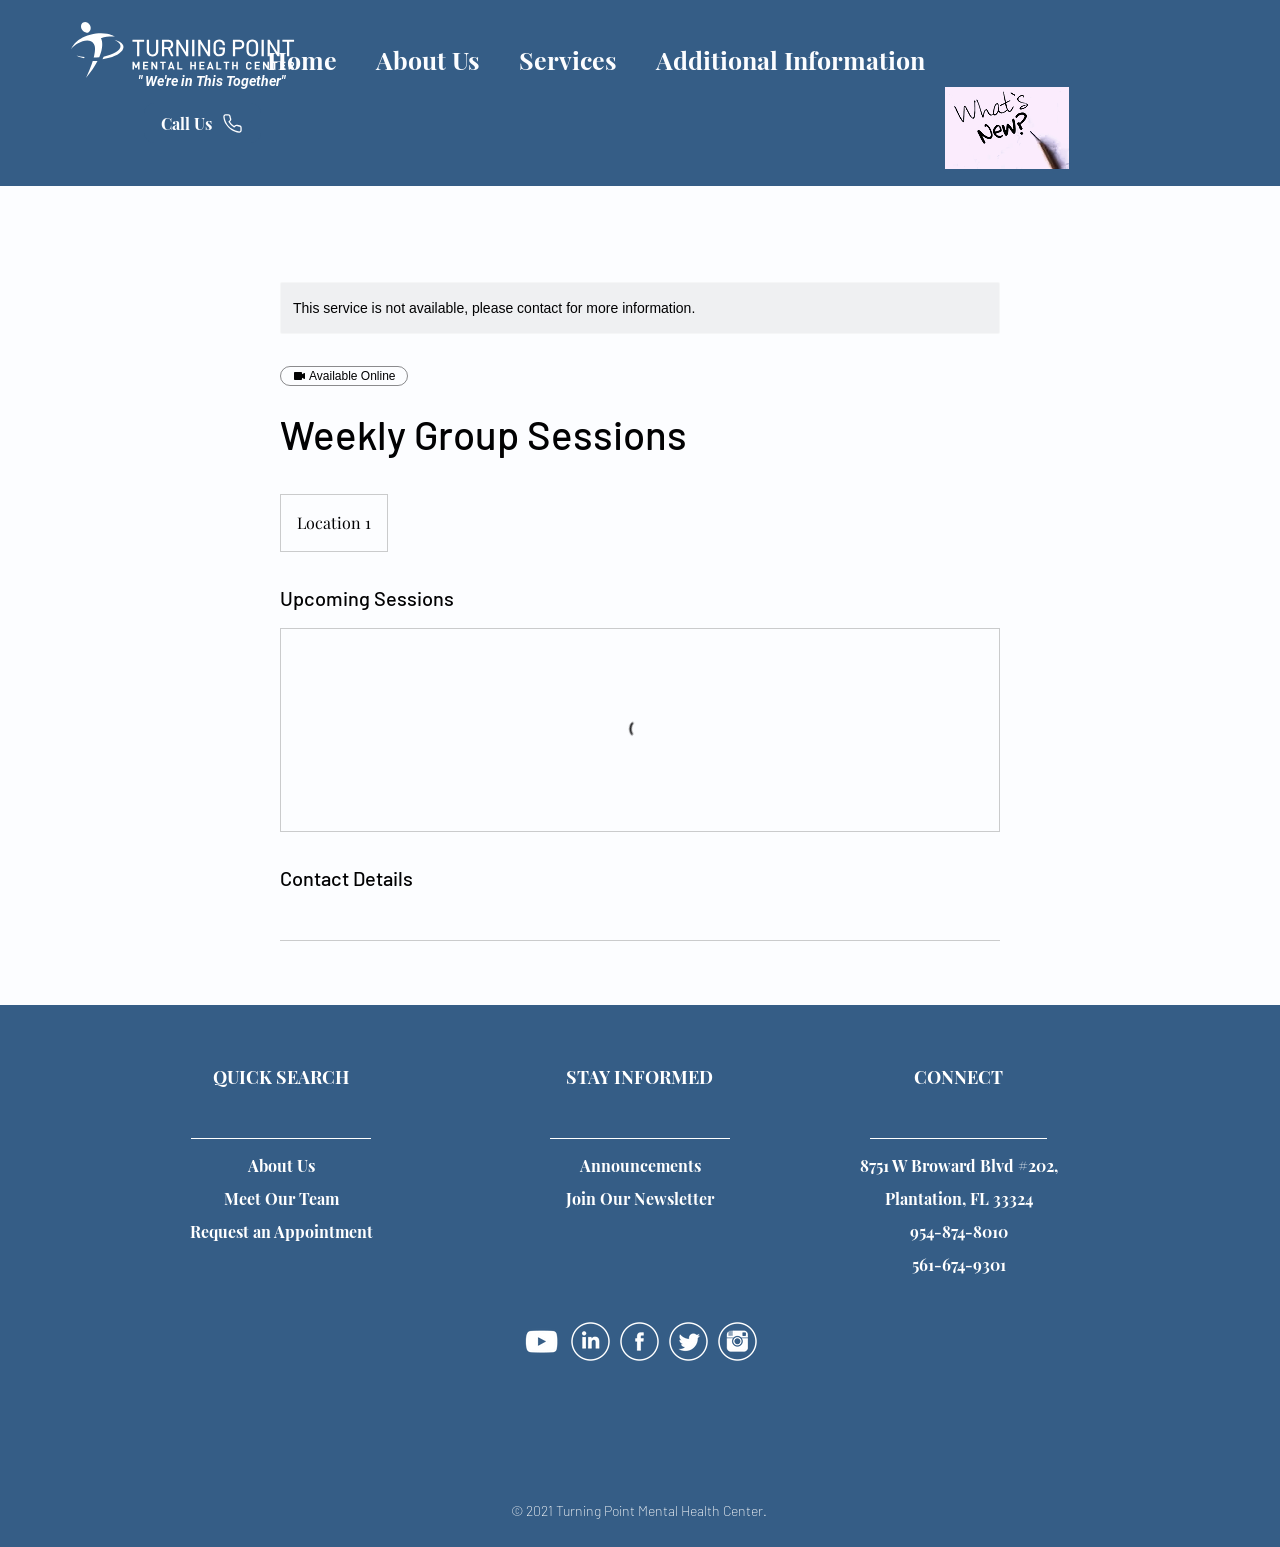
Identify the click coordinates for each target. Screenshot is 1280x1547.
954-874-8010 (959, 1231)
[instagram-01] (737, 1341)
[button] (640, 1198)
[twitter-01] (688, 1341)
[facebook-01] (639, 1341)
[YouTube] (541, 1341)
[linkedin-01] (590, 1341)
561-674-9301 (959, 1264)
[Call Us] (202, 123)
